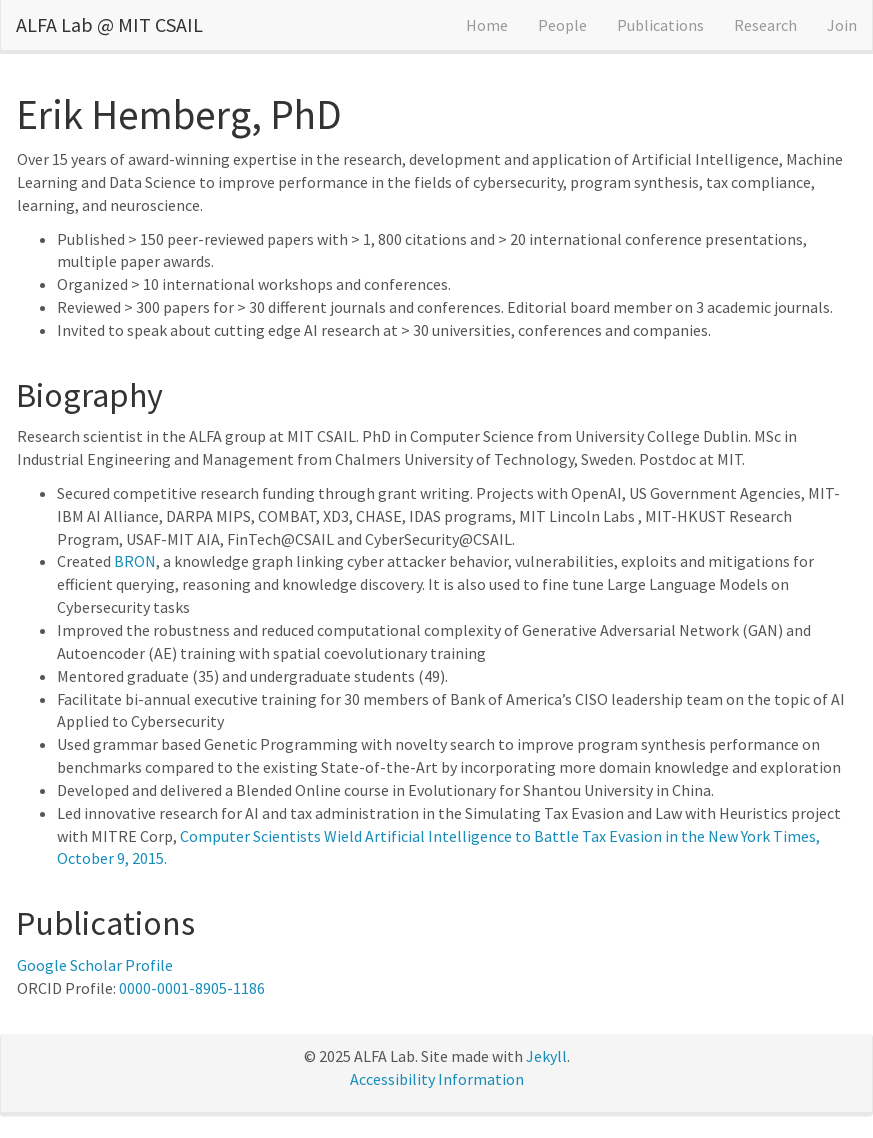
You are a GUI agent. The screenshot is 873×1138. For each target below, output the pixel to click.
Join (842, 25)
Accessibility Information (437, 1079)
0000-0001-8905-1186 (192, 988)
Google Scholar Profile (95, 965)
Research (765, 25)
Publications (660, 25)
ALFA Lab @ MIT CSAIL (109, 24)
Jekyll (546, 1056)
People (562, 25)
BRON (135, 561)
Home (487, 25)
